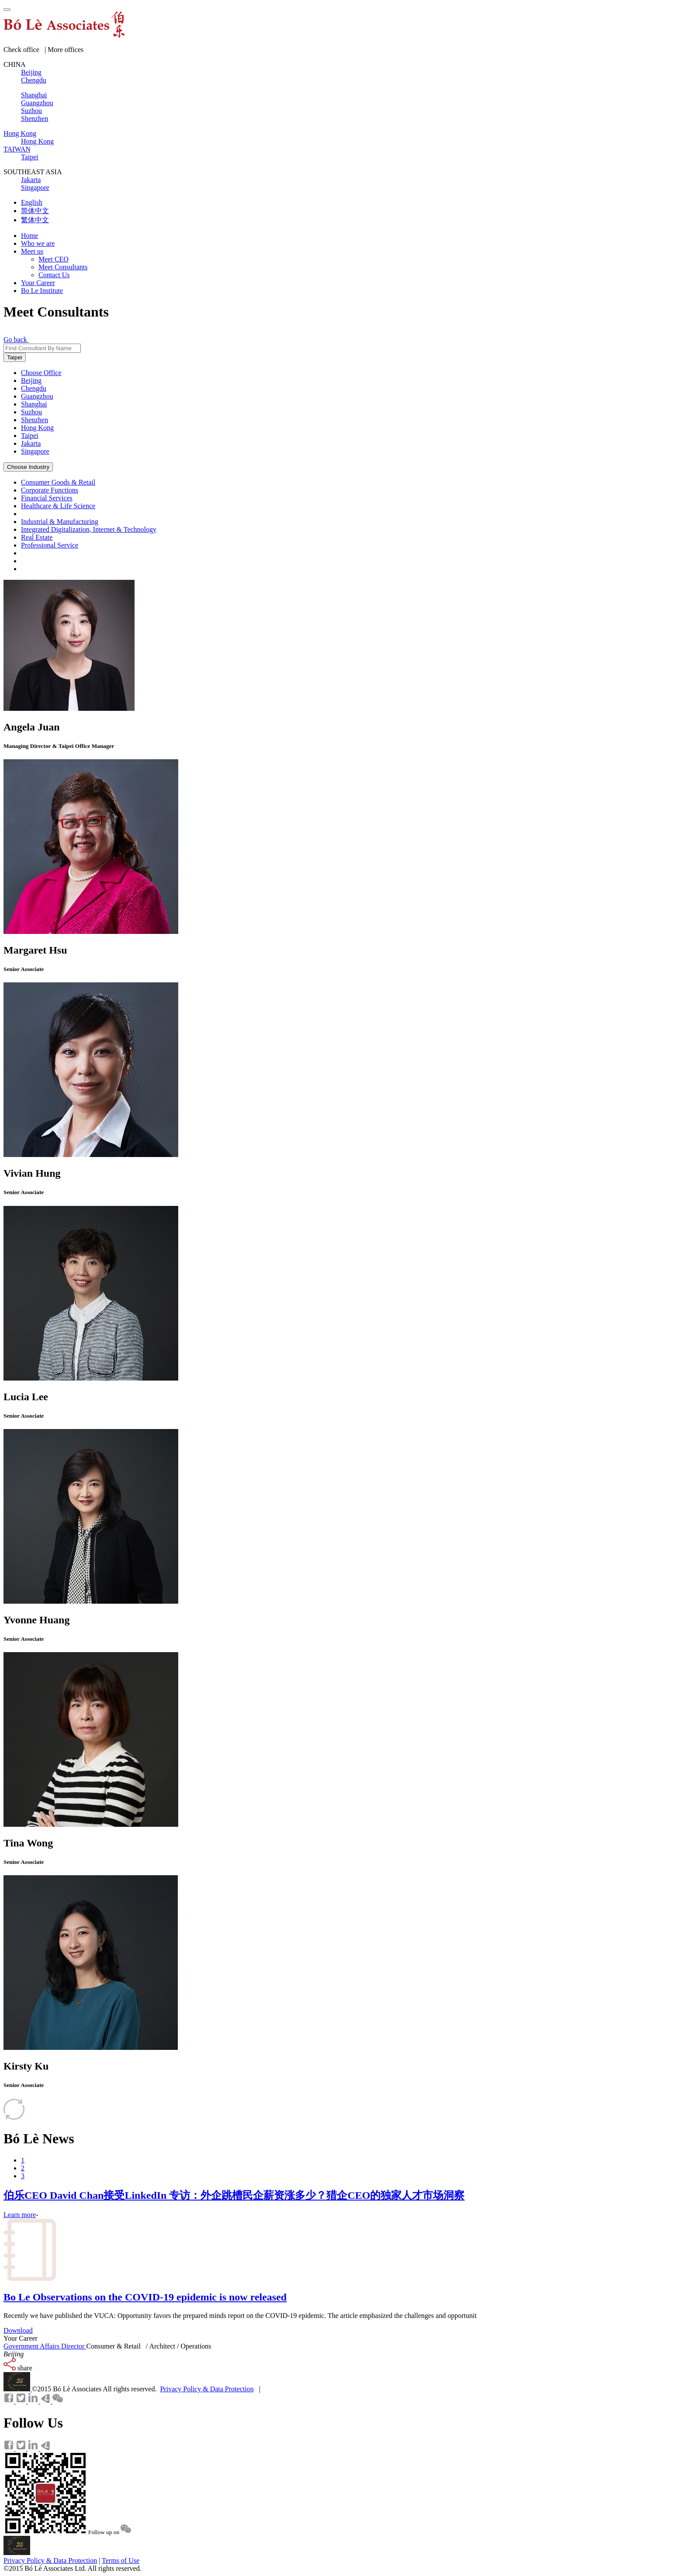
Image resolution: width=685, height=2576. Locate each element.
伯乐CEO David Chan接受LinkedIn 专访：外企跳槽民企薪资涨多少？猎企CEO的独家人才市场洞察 (233, 2195)
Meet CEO (53, 259)
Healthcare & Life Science (58, 506)
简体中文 (35, 210)
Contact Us (54, 275)
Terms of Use (120, 2560)
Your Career (38, 282)
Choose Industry (28, 467)
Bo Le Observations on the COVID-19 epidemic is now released (145, 2297)
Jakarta (31, 443)
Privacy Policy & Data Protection (206, 2389)
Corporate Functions (49, 490)
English (31, 202)
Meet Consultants (62, 267)
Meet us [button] (32, 251)
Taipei (14, 357)
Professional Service (49, 545)
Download (18, 2330)
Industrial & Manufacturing (59, 521)
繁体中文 (35, 220)
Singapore (35, 451)
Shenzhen (34, 420)
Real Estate (36, 537)
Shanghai (34, 404)
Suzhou (31, 412)
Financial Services (47, 498)
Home (29, 235)
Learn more (19, 2214)
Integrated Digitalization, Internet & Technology (88, 529)
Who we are (38, 243)
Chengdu (33, 388)
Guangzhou (37, 396)
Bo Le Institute (42, 290)
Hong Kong (37, 427)
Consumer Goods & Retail (58, 482)
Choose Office (41, 372)
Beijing (31, 380)
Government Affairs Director (44, 2346)
